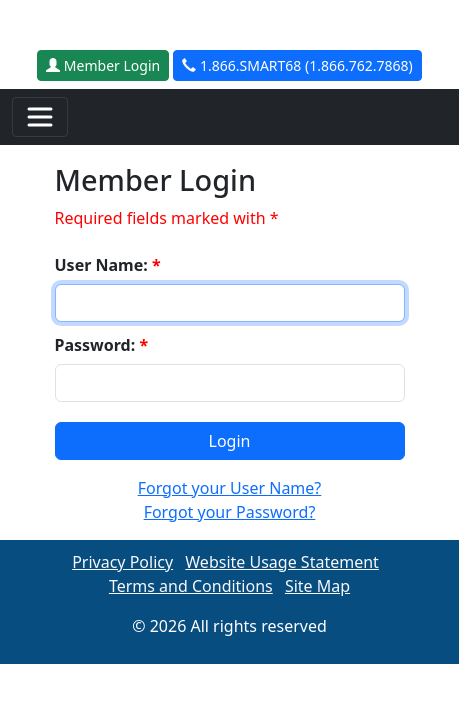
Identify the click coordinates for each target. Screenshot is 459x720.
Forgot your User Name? (230, 488)
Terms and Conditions (191, 586)
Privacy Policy (122, 562)
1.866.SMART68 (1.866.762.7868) (297, 65)
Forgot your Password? (230, 512)
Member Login (103, 65)
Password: (102, 345)
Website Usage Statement (282, 562)
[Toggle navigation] (40, 117)
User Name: (108, 265)
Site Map (317, 586)
